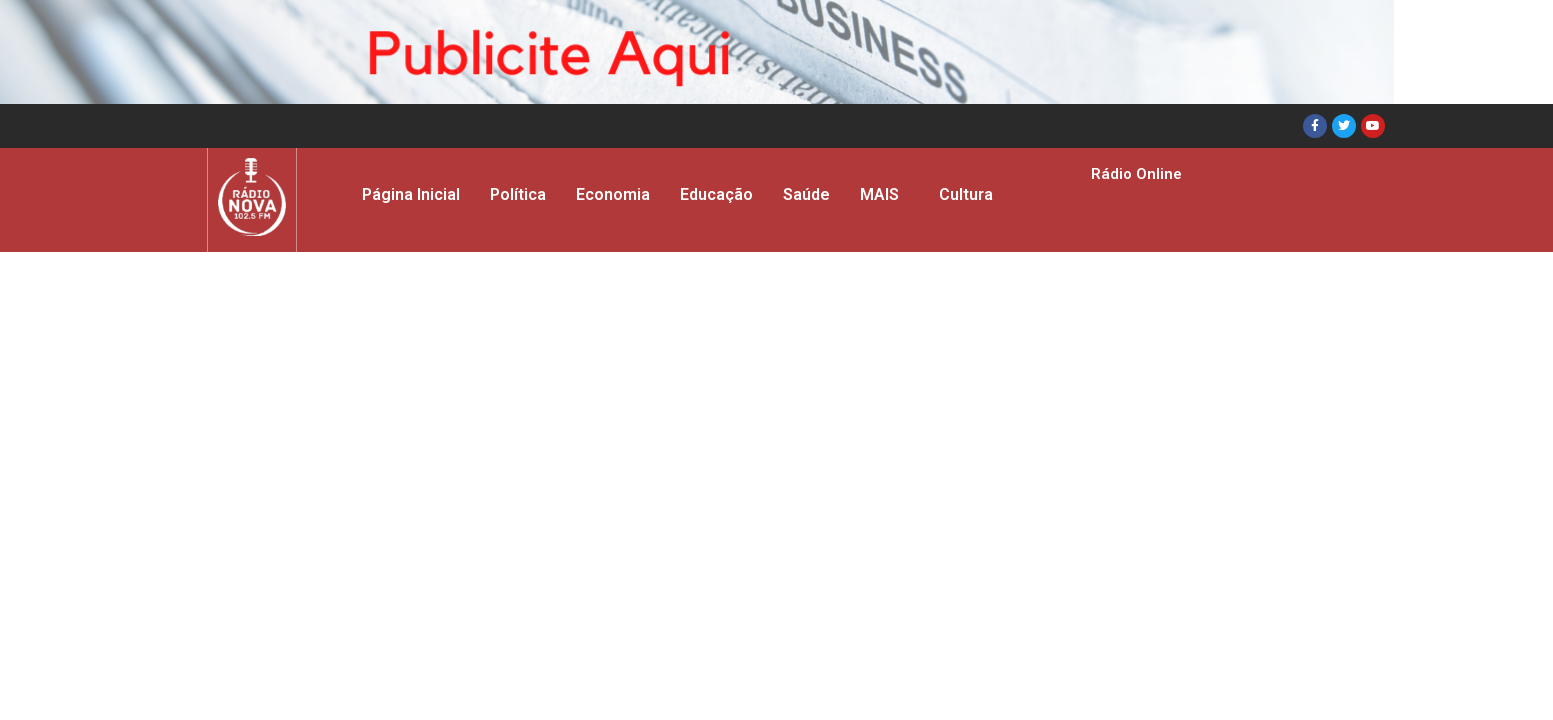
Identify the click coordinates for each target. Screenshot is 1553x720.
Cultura (966, 194)
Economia (613, 194)
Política (518, 194)
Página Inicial (411, 194)
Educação (716, 194)
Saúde (806, 194)
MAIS (879, 194)
